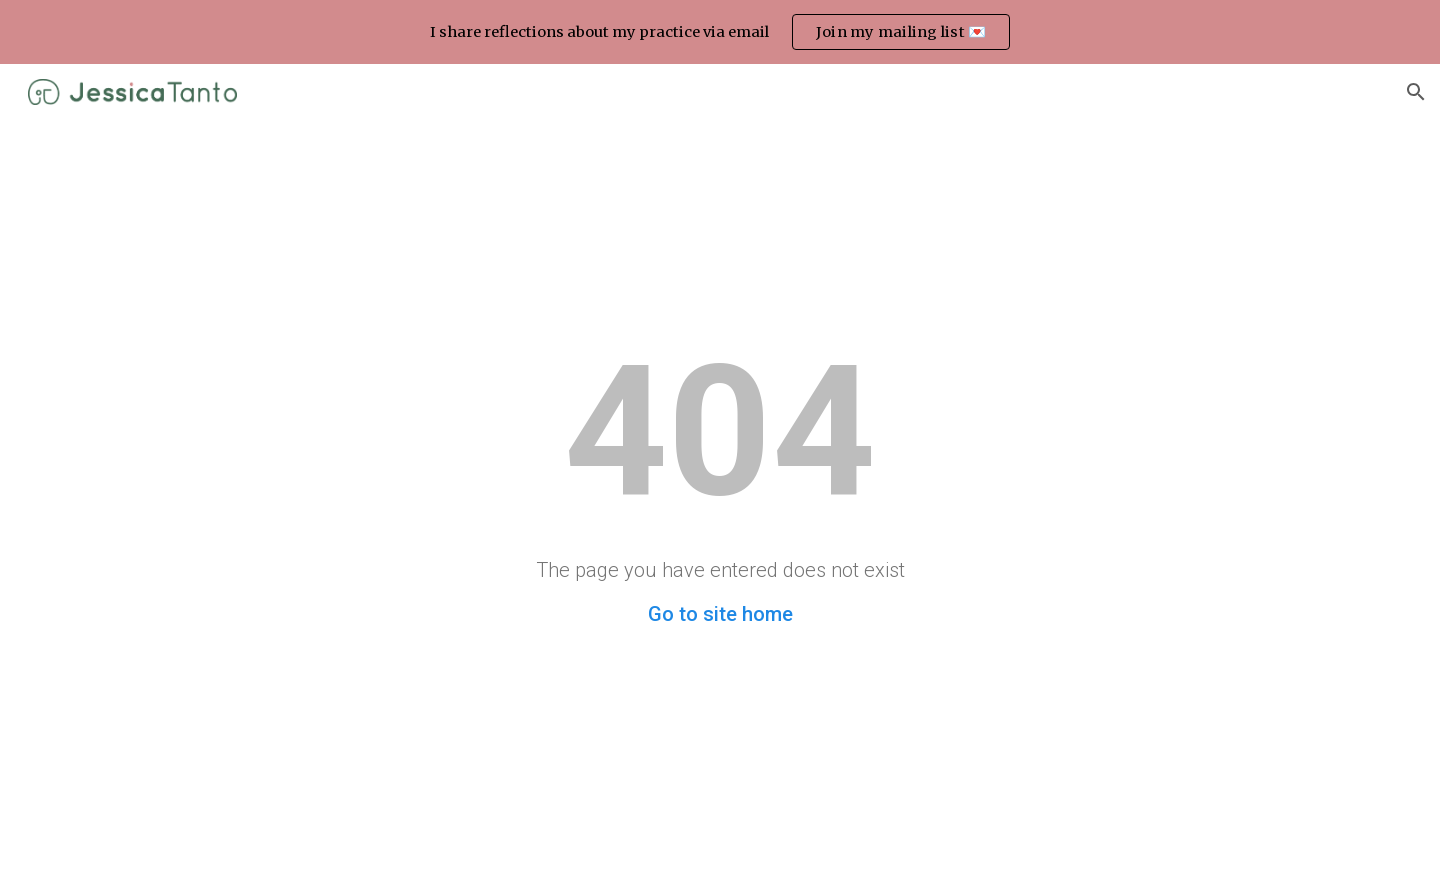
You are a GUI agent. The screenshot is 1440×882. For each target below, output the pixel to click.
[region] (720, 32)
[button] (1416, 92)
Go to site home (720, 614)
